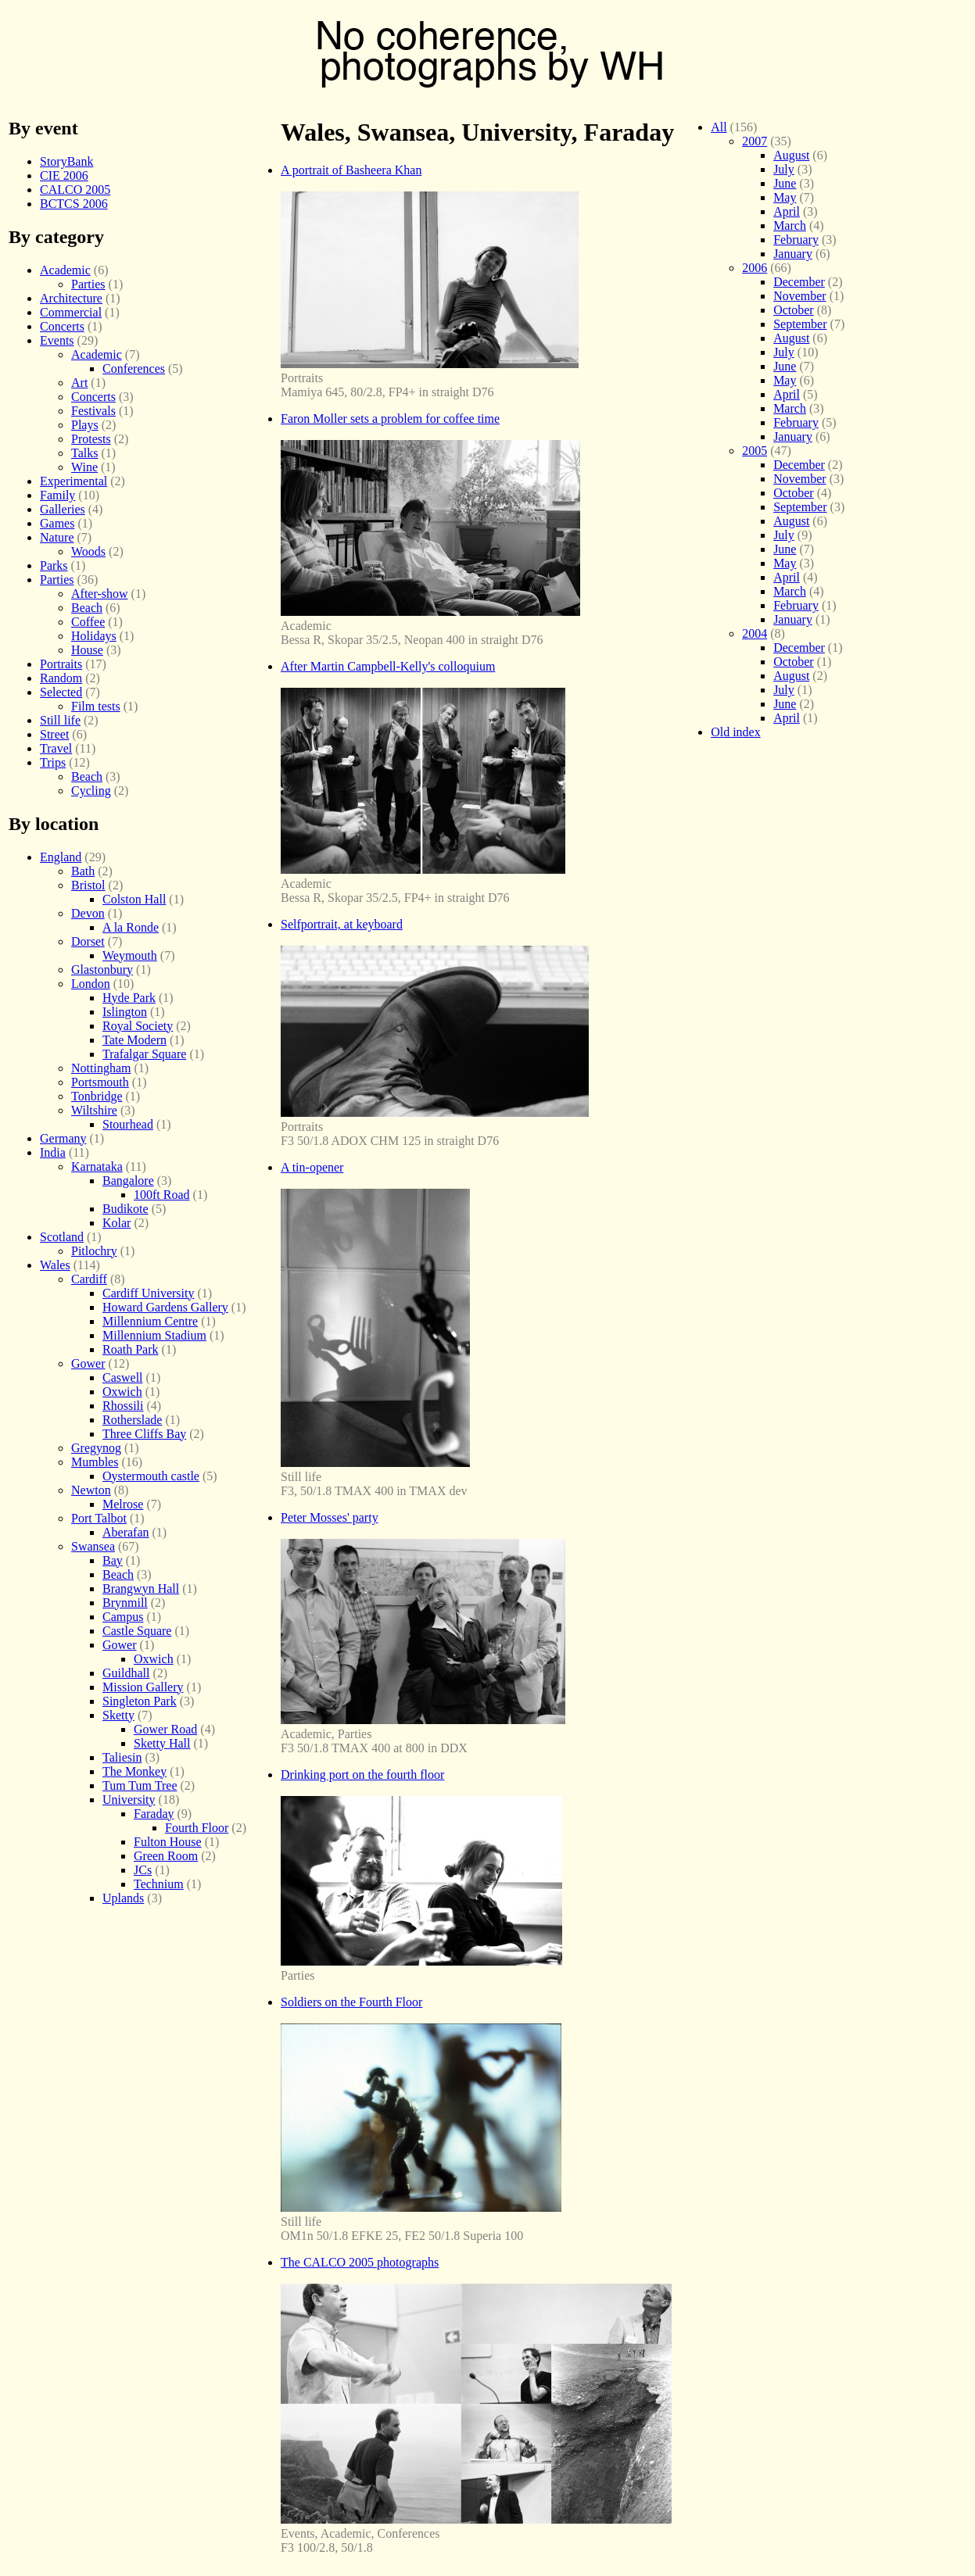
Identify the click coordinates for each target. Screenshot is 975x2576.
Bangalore (128, 1180)
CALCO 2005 (75, 189)
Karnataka (97, 1166)
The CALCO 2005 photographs (360, 2262)
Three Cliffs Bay (144, 1433)
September (799, 324)
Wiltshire (94, 1110)
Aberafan (125, 1532)
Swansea (93, 1546)
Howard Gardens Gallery (165, 1307)
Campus (122, 1616)
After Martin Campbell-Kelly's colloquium (388, 666)
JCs (143, 1870)
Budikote (125, 1208)
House (87, 650)
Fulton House (168, 1841)
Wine (84, 467)
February (796, 239)
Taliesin (122, 1757)
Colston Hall (134, 899)
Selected (61, 692)
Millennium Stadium (154, 1335)
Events (57, 340)
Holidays (93, 635)
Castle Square (136, 1630)
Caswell (122, 1377)
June (784, 183)
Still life (60, 720)
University (129, 1799)
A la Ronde (130, 927)
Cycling (91, 790)
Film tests (95, 706)
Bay (112, 1560)
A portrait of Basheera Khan (351, 170)
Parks (54, 565)
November (799, 295)
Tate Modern (134, 1039)
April (786, 211)
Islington (124, 1011)
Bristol (88, 885)
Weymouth (129, 955)
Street (54, 734)
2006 (754, 267)
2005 (754, 450)
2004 (754, 633)
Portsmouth (100, 1082)
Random (61, 678)
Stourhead (127, 1124)
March (789, 225)
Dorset (88, 941)
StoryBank (66, 161)
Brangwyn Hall (140, 1588)
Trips (53, 762)
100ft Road (162, 1194)
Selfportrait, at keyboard (342, 924)
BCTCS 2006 (74, 203)
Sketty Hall (162, 1743)
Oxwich (122, 1391)
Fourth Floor (196, 1827)
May (784, 197)
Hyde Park (129, 997)
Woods (88, 551)
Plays (85, 424)
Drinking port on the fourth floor (362, 1774)
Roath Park (130, 1349)
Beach (86, 607)
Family (57, 495)
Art (79, 382)
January (792, 253)
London (90, 983)
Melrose (122, 1504)
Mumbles (94, 1462)
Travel (56, 748)
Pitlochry (94, 1251)
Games (57, 523)
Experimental (73, 481)
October (793, 310)
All (718, 127)
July (783, 169)
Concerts (62, 326)
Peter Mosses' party (329, 1517)
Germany (63, 1138)
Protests (91, 438)
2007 (754, 141)
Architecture (71, 298)
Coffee (88, 621)
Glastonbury (102, 969)
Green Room (166, 1855)
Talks (84, 453)
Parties (88, 284)
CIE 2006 (64, 175)
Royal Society (137, 1025)
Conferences (133, 368)
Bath (83, 871)
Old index (736, 732)
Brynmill (125, 1602)
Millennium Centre (150, 1321)
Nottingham (101, 1068)
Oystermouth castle (150, 1476)
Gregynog (96, 1447)
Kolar (116, 1222)
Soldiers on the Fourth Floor (351, 2002)
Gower (88, 1363)
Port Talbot (99, 1518)
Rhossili (122, 1405)
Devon (88, 913)
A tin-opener (312, 1167)
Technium (159, 1884)
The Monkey (134, 1771)
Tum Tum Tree (139, 1785)
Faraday (154, 1813)
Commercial (71, 312)
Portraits (61, 664)
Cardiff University (148, 1293)
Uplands (123, 1898)
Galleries (62, 509)
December (799, 281)
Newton (91, 1490)
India (53, 1152)
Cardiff (89, 1279)
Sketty (118, 1715)
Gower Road (165, 1729)
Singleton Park (139, 1701)
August (791, 155)
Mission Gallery (143, 1687)
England (60, 857)
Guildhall (125, 1673)
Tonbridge (97, 1096)
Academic (65, 270)
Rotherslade (132, 1419)
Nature (57, 537)
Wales (55, 1265)
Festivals (93, 410)
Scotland (62, 1236)
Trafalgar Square (144, 1054)
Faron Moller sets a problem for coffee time (390, 418)
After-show (99, 593)
